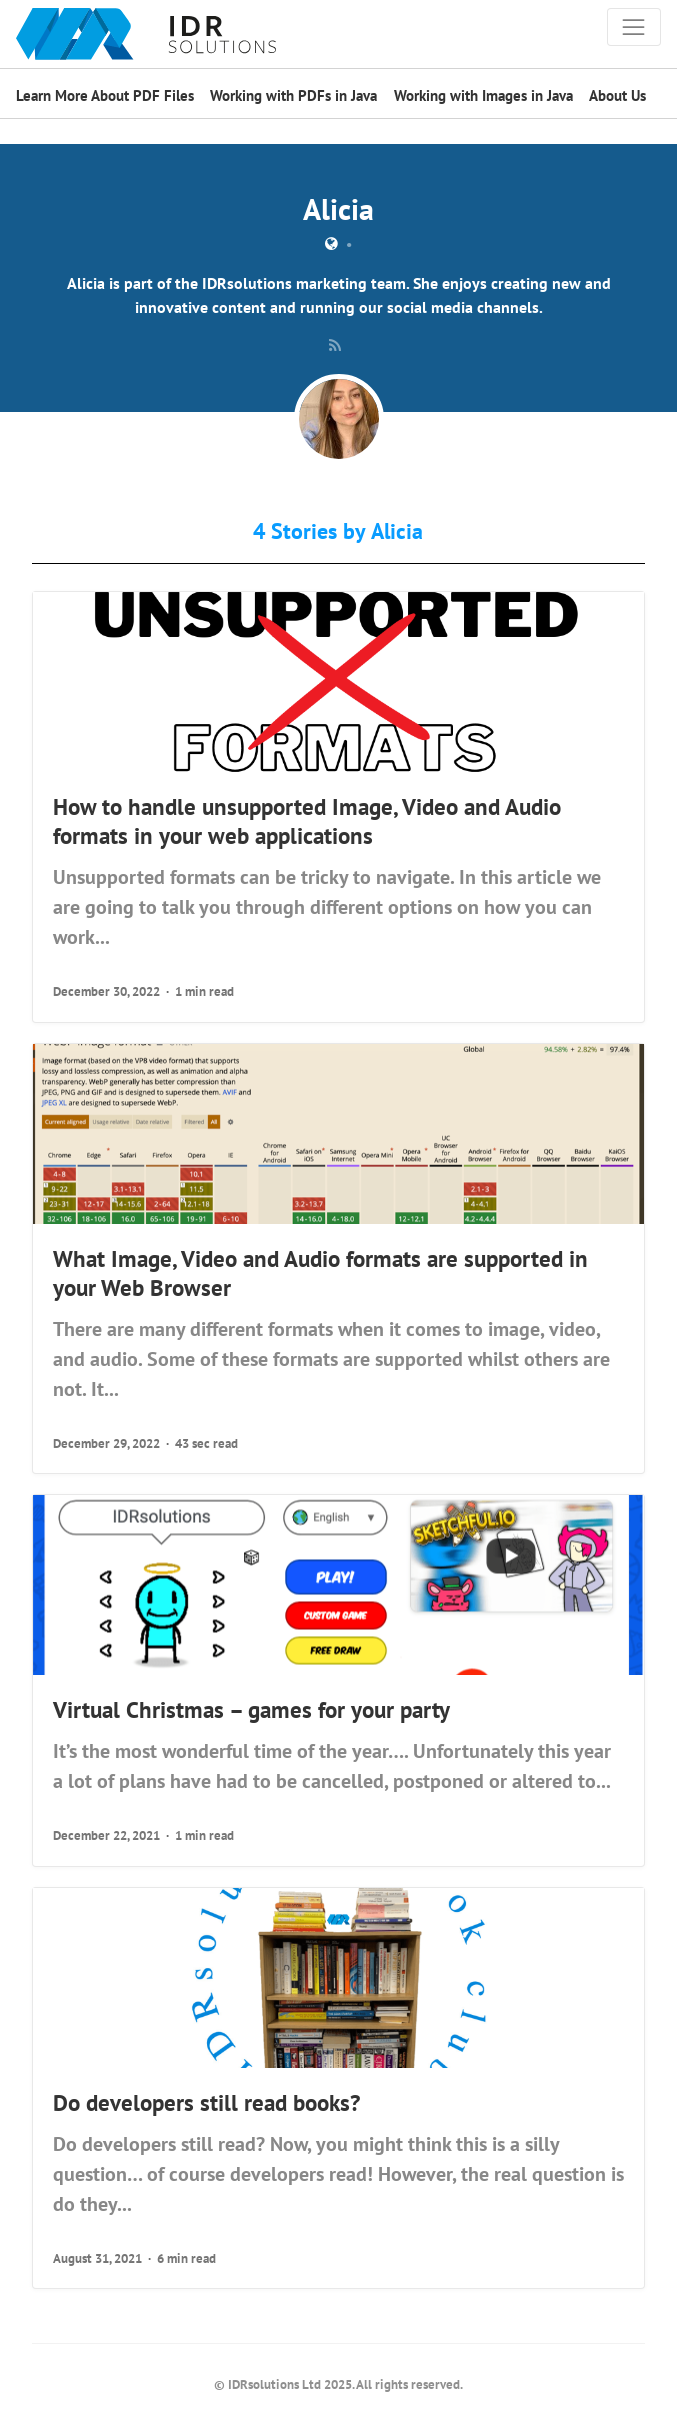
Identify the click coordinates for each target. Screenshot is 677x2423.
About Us (617, 95)
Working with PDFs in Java (293, 95)
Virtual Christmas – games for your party (251, 1709)
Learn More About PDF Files (105, 95)
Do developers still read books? (206, 2102)
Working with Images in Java (483, 95)
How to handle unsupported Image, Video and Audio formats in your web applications (307, 820)
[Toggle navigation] (634, 27)
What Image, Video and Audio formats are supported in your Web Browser (320, 1272)
